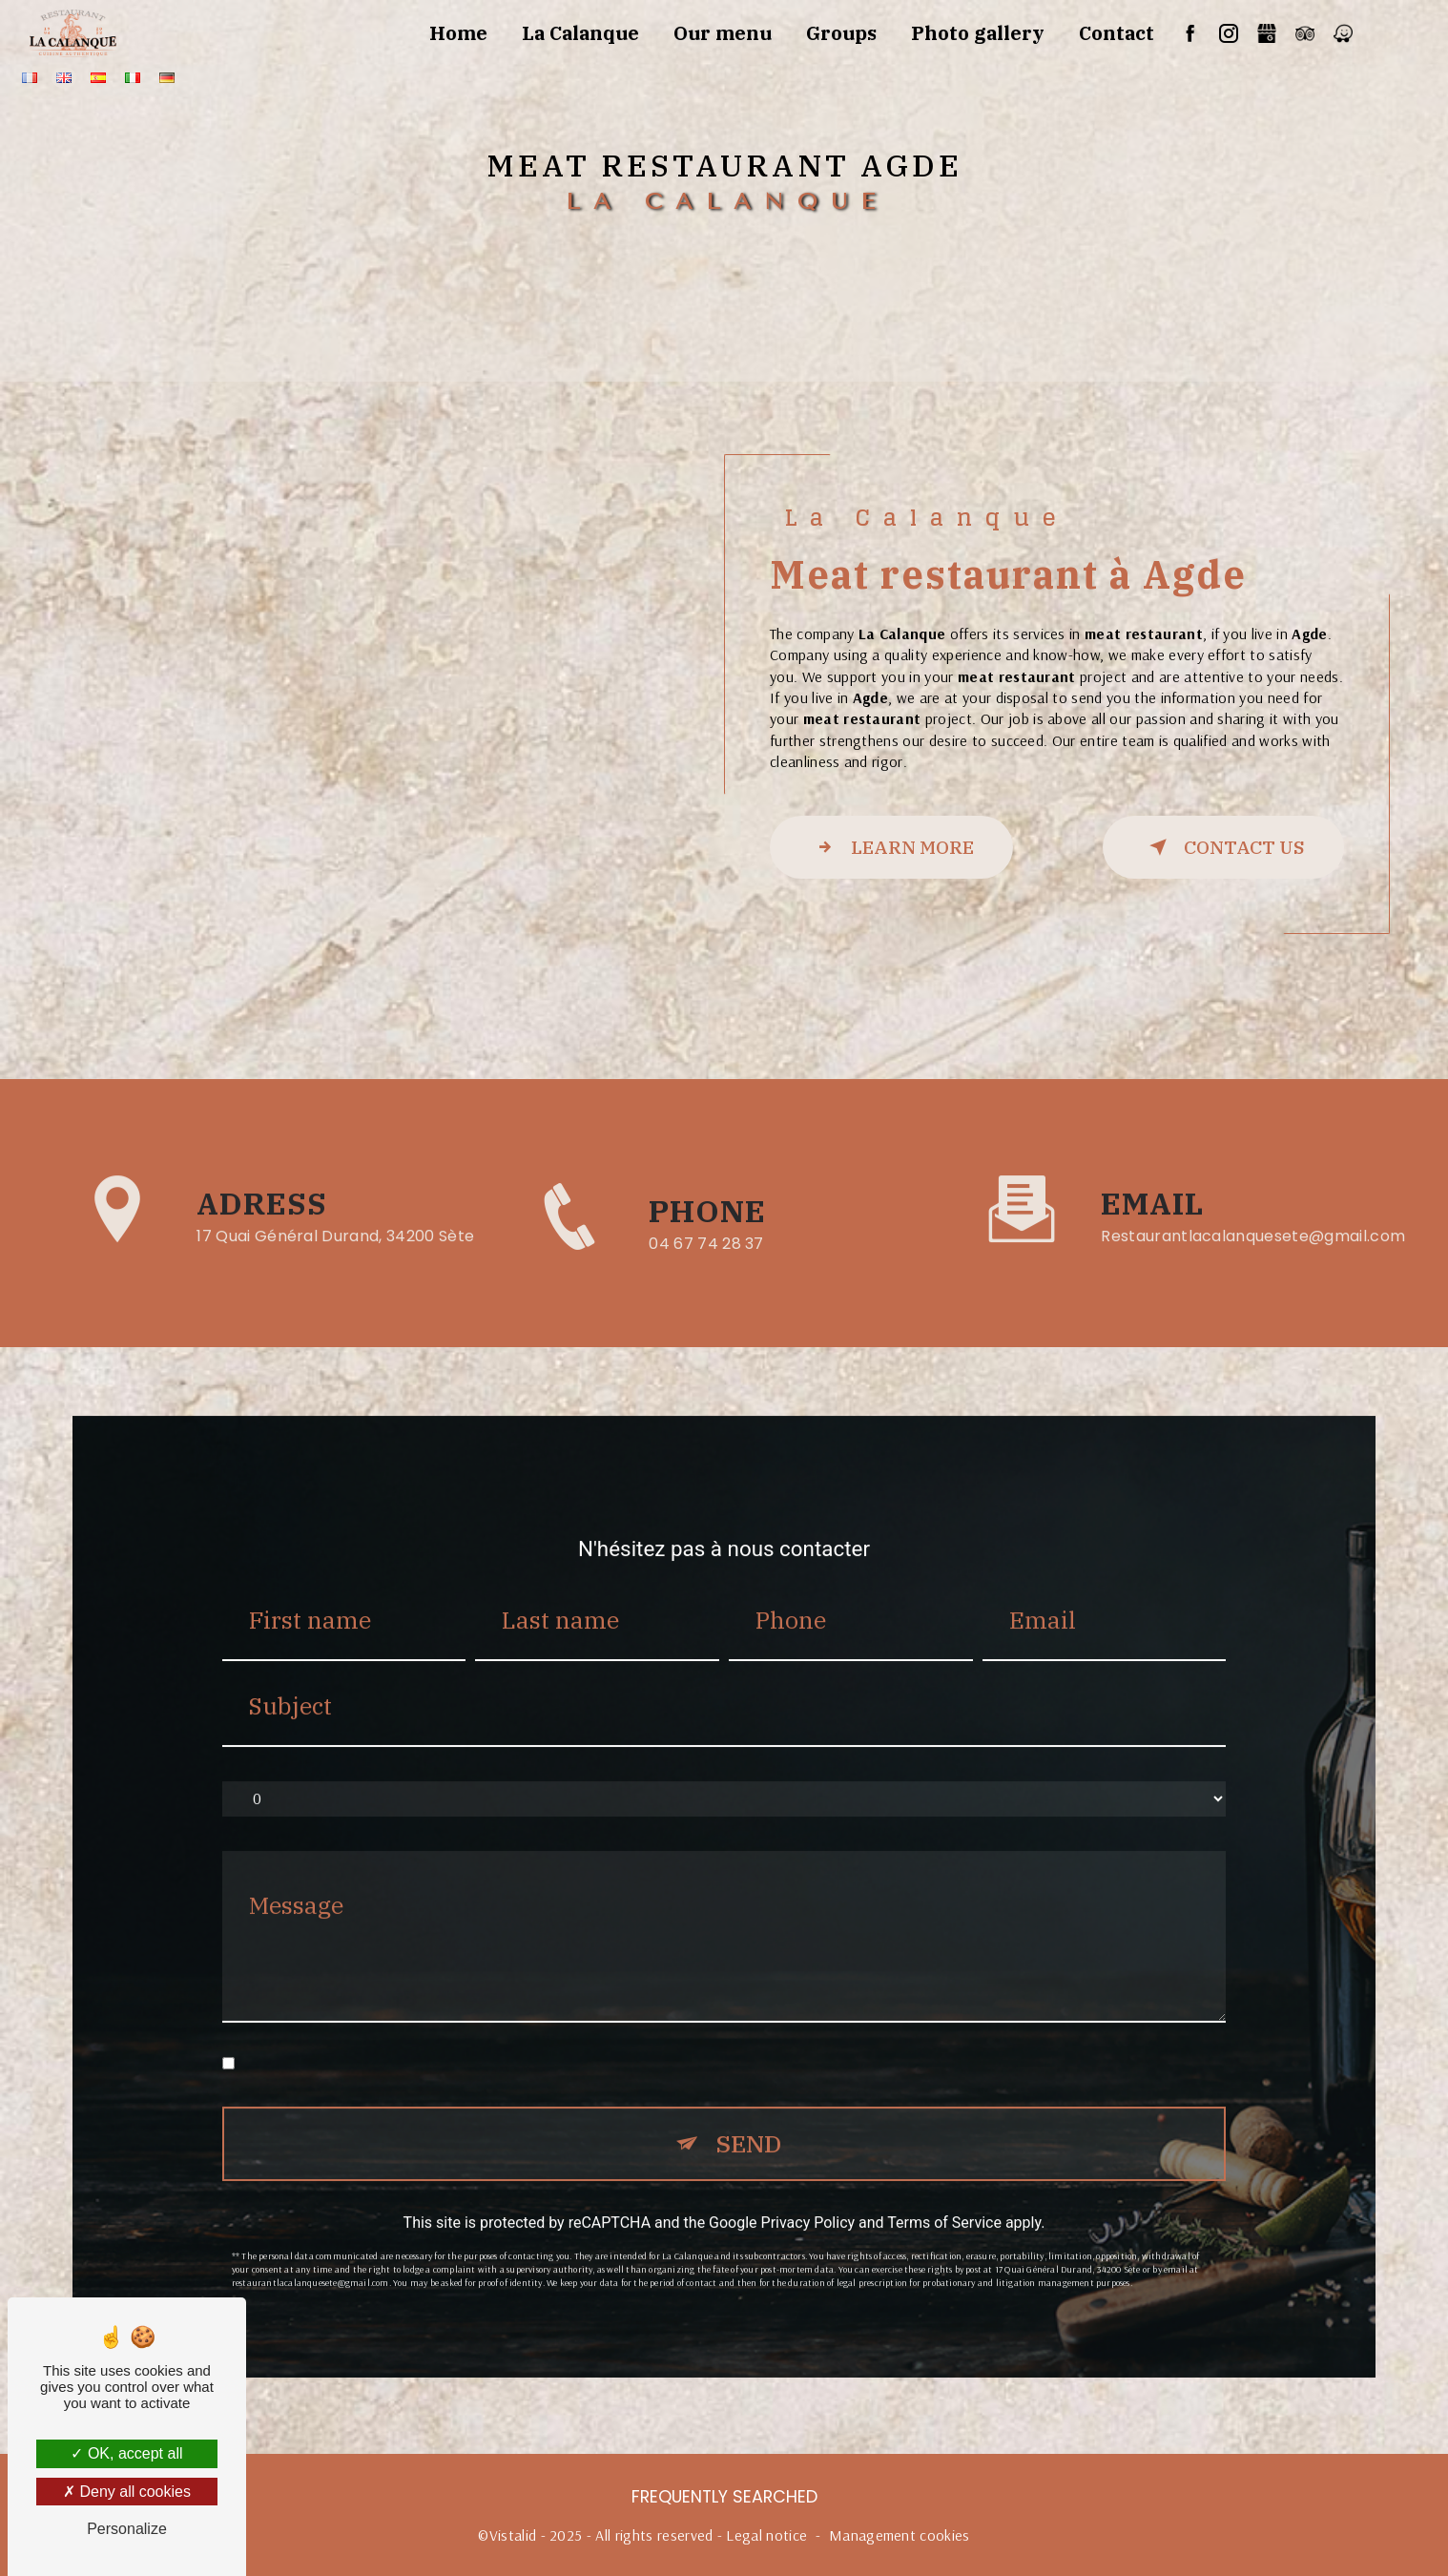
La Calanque (580, 33)
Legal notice (766, 2535)
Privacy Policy (808, 2198)
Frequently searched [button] (724, 2496)
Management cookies (899, 2535)
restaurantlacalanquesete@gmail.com (1253, 1212)
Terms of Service (944, 2198)
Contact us (1223, 847)
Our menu (722, 33)
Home (458, 33)
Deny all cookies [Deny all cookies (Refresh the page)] (127, 2491)
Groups (841, 33)
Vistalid (513, 2535)
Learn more (891, 847)
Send (748, 2119)
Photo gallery (978, 33)
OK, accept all (126, 2453)
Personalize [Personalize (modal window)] (127, 2529)
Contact (1116, 33)
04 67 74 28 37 (706, 1268)
